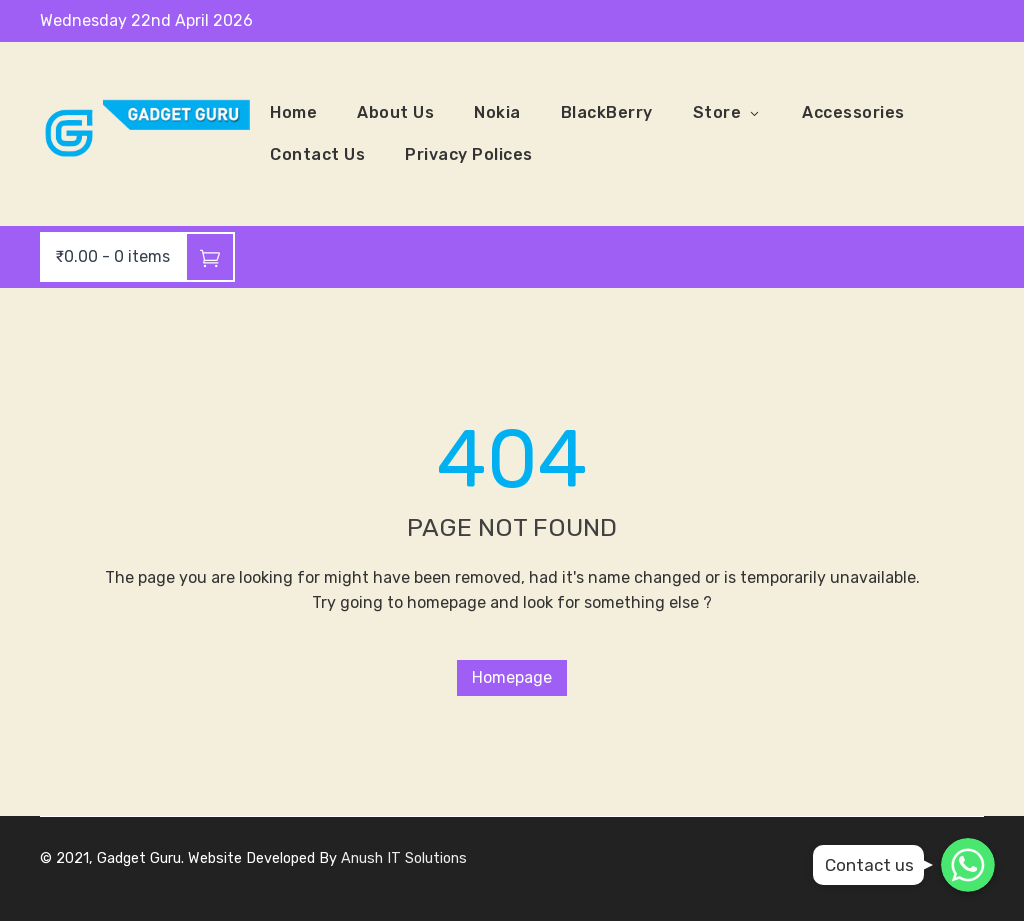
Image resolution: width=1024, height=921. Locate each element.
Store (728, 113)
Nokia (497, 112)
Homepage (512, 677)
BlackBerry (607, 112)
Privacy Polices (469, 154)
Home (293, 112)
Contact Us (317, 154)
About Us (395, 112)
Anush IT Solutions (404, 858)
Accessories (853, 112)
